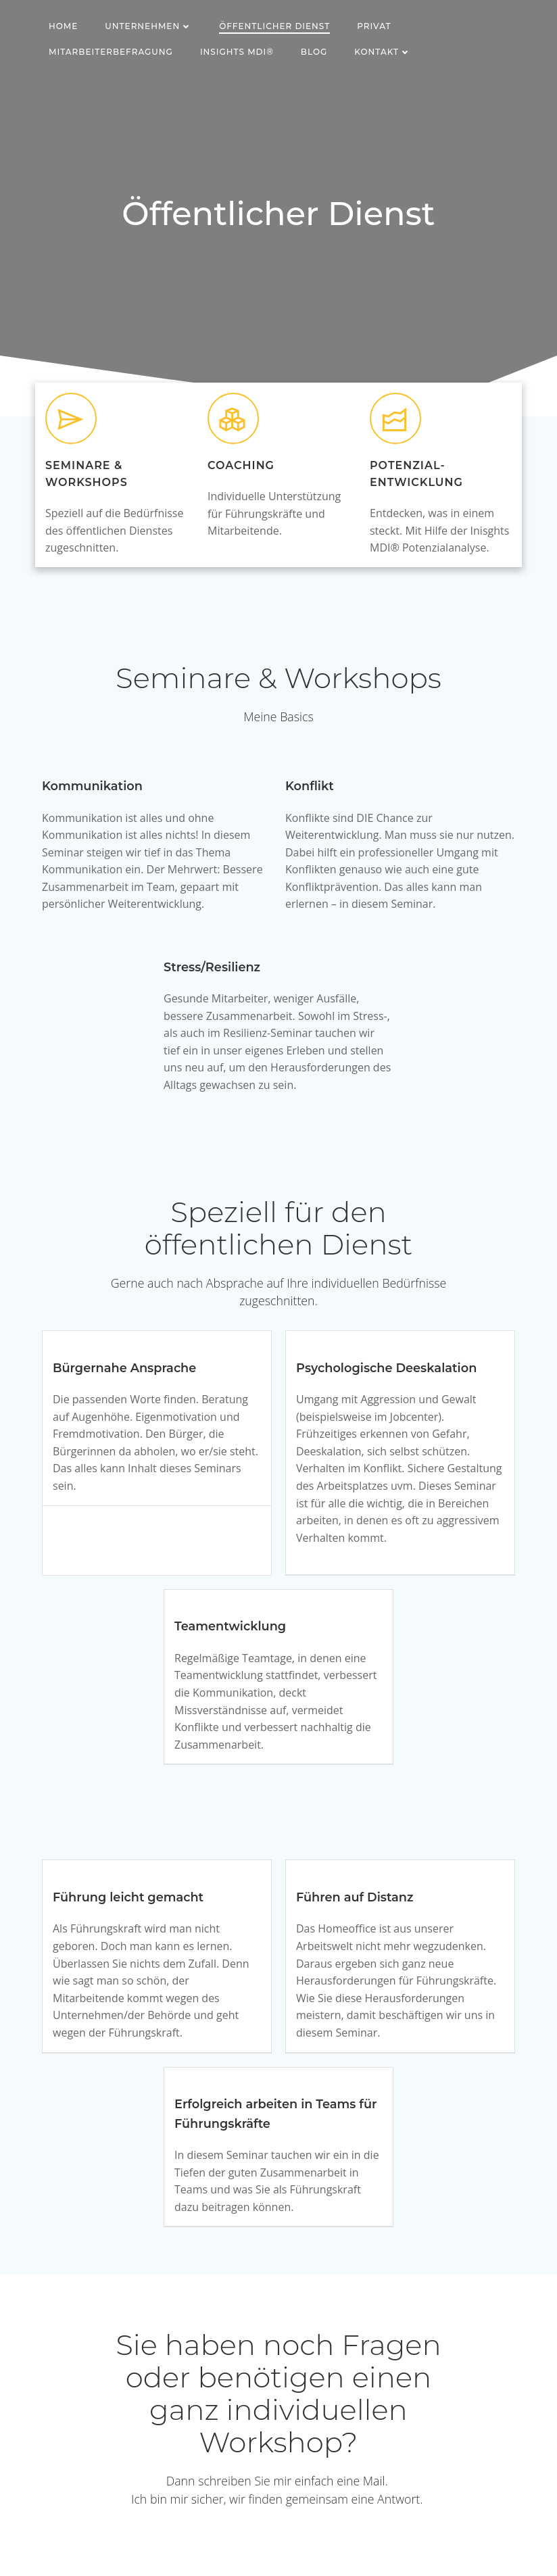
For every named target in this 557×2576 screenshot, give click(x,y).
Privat (374, 26)
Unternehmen (148, 26)
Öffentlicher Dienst (274, 26)
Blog (314, 52)
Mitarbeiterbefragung (111, 52)
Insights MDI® (237, 52)
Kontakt (382, 52)
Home (63, 26)
